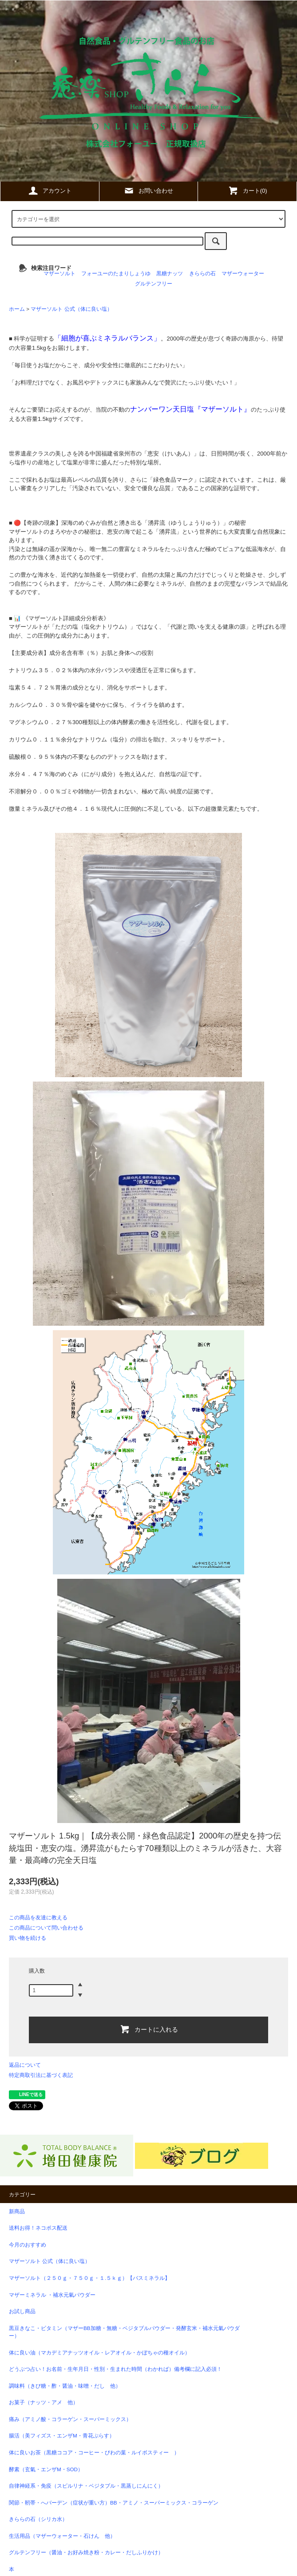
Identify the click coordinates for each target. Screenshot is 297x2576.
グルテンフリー (153, 283)
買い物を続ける (27, 1938)
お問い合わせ (148, 190)
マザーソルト (59, 273)
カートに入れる (148, 2029)
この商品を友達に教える (38, 1917)
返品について (25, 2065)
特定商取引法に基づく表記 (41, 2075)
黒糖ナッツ (169, 273)
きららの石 (202, 273)
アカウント (49, 190)
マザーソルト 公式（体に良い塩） (71, 309)
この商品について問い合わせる (46, 1928)
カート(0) (247, 190)
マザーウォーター (243, 273)
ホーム (17, 309)
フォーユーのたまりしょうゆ (115, 273)
